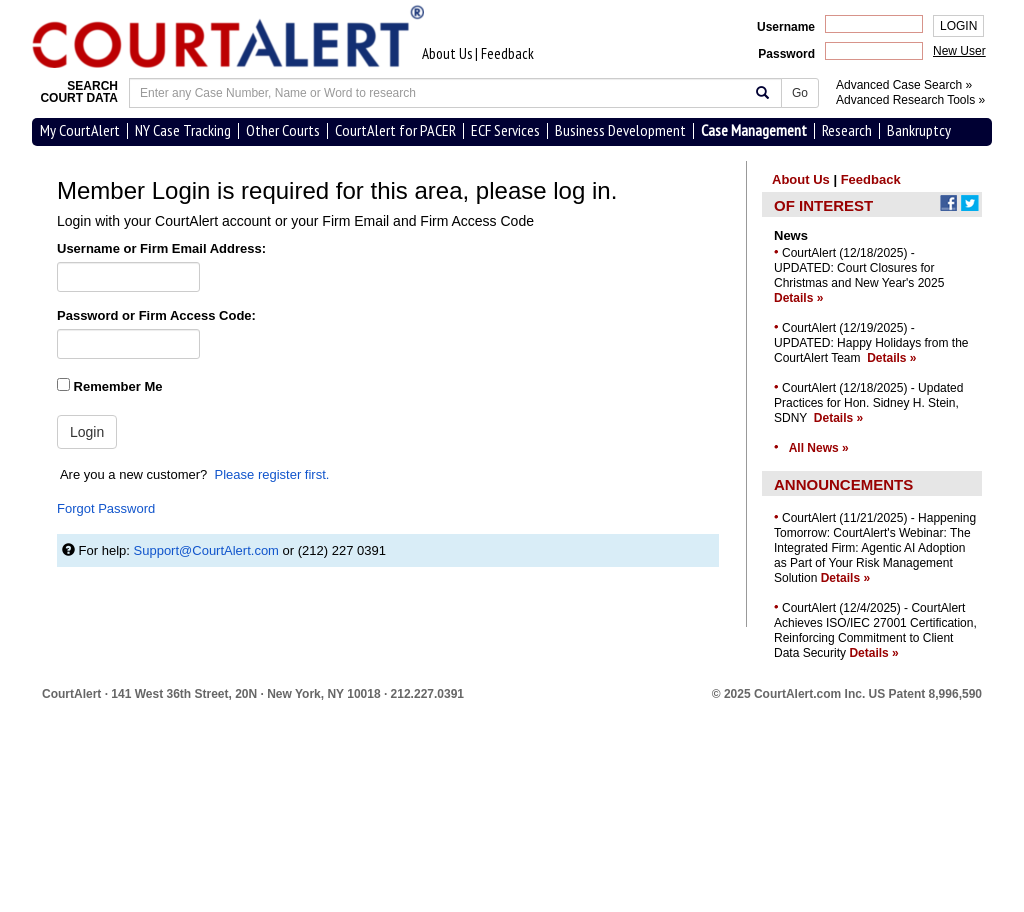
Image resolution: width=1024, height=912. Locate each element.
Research (847, 130)
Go (800, 93)
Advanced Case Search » (904, 85)
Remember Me (109, 386)
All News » (819, 448)
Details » (798, 298)
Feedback (507, 53)
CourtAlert (71, 694)
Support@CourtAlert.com (206, 550)
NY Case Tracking (183, 130)
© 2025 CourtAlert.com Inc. (847, 694)
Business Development (620, 130)
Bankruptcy (919, 130)
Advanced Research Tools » (910, 100)
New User (959, 51)
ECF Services (505, 130)
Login (87, 432)
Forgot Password (106, 508)
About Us (447, 53)
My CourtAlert (80, 130)
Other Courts (283, 130)
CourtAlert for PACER (395, 130)
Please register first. (272, 474)
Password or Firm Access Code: (156, 315)
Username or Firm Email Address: (161, 248)
